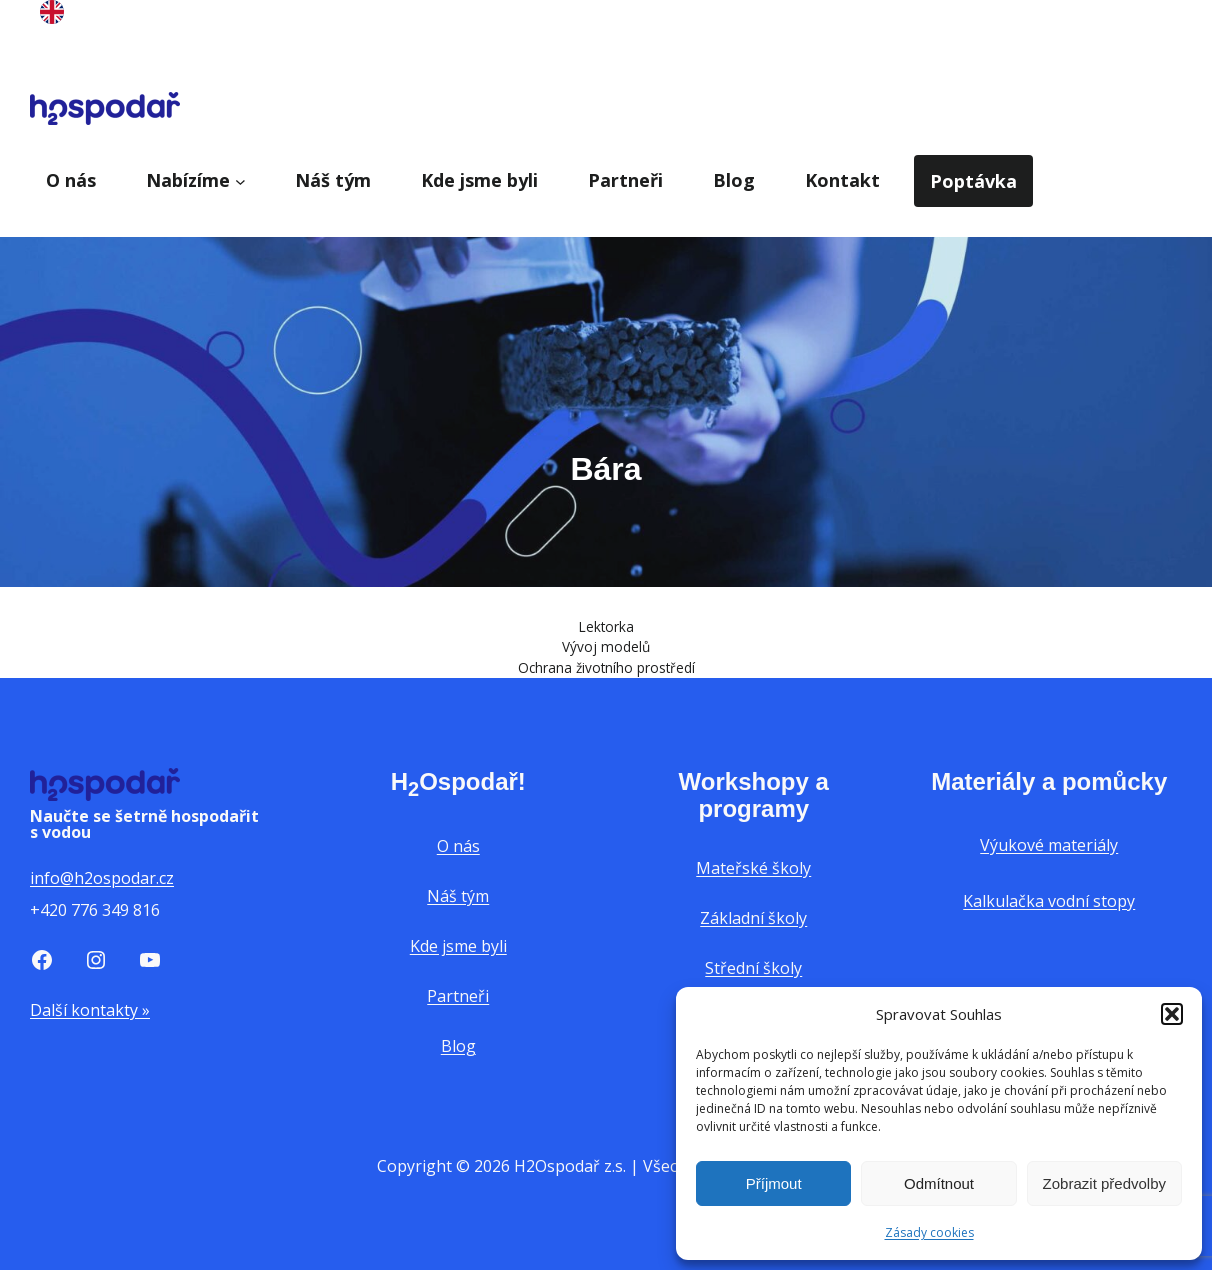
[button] (1172, 1014)
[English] (52, 17)
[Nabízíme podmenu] (240, 180)
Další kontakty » (90, 1010)
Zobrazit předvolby (1104, 1183)
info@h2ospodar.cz (102, 878)
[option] (52, 16)
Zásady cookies (929, 1232)
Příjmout (774, 1183)
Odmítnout (939, 1183)
